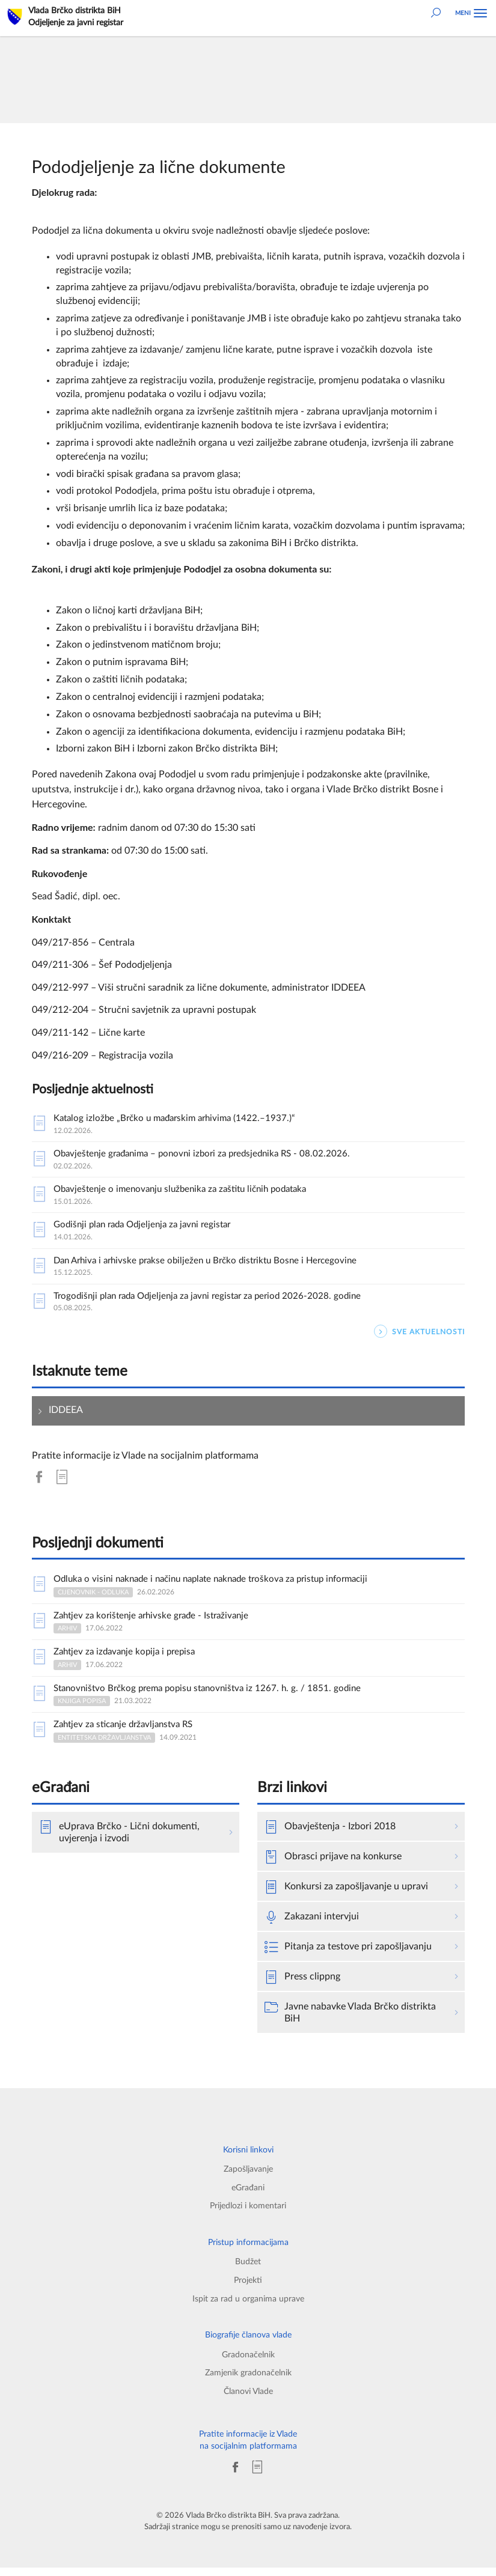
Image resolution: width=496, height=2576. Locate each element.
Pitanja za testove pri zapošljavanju (348, 1955)
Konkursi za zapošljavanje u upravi (346, 1895)
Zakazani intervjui (312, 1925)
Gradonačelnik (248, 2363)
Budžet (248, 2269)
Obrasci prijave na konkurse (333, 1865)
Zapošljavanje (248, 2177)
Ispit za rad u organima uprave (248, 2307)
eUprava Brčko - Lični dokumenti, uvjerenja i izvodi (119, 1840)
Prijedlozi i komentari (248, 2214)
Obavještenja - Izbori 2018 (330, 1835)
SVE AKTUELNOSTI (419, 1335)
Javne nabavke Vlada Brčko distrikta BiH (350, 2020)
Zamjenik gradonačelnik (248, 2381)
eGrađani (248, 2196)
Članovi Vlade (248, 2399)
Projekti (248, 2288)
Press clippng (302, 1985)
